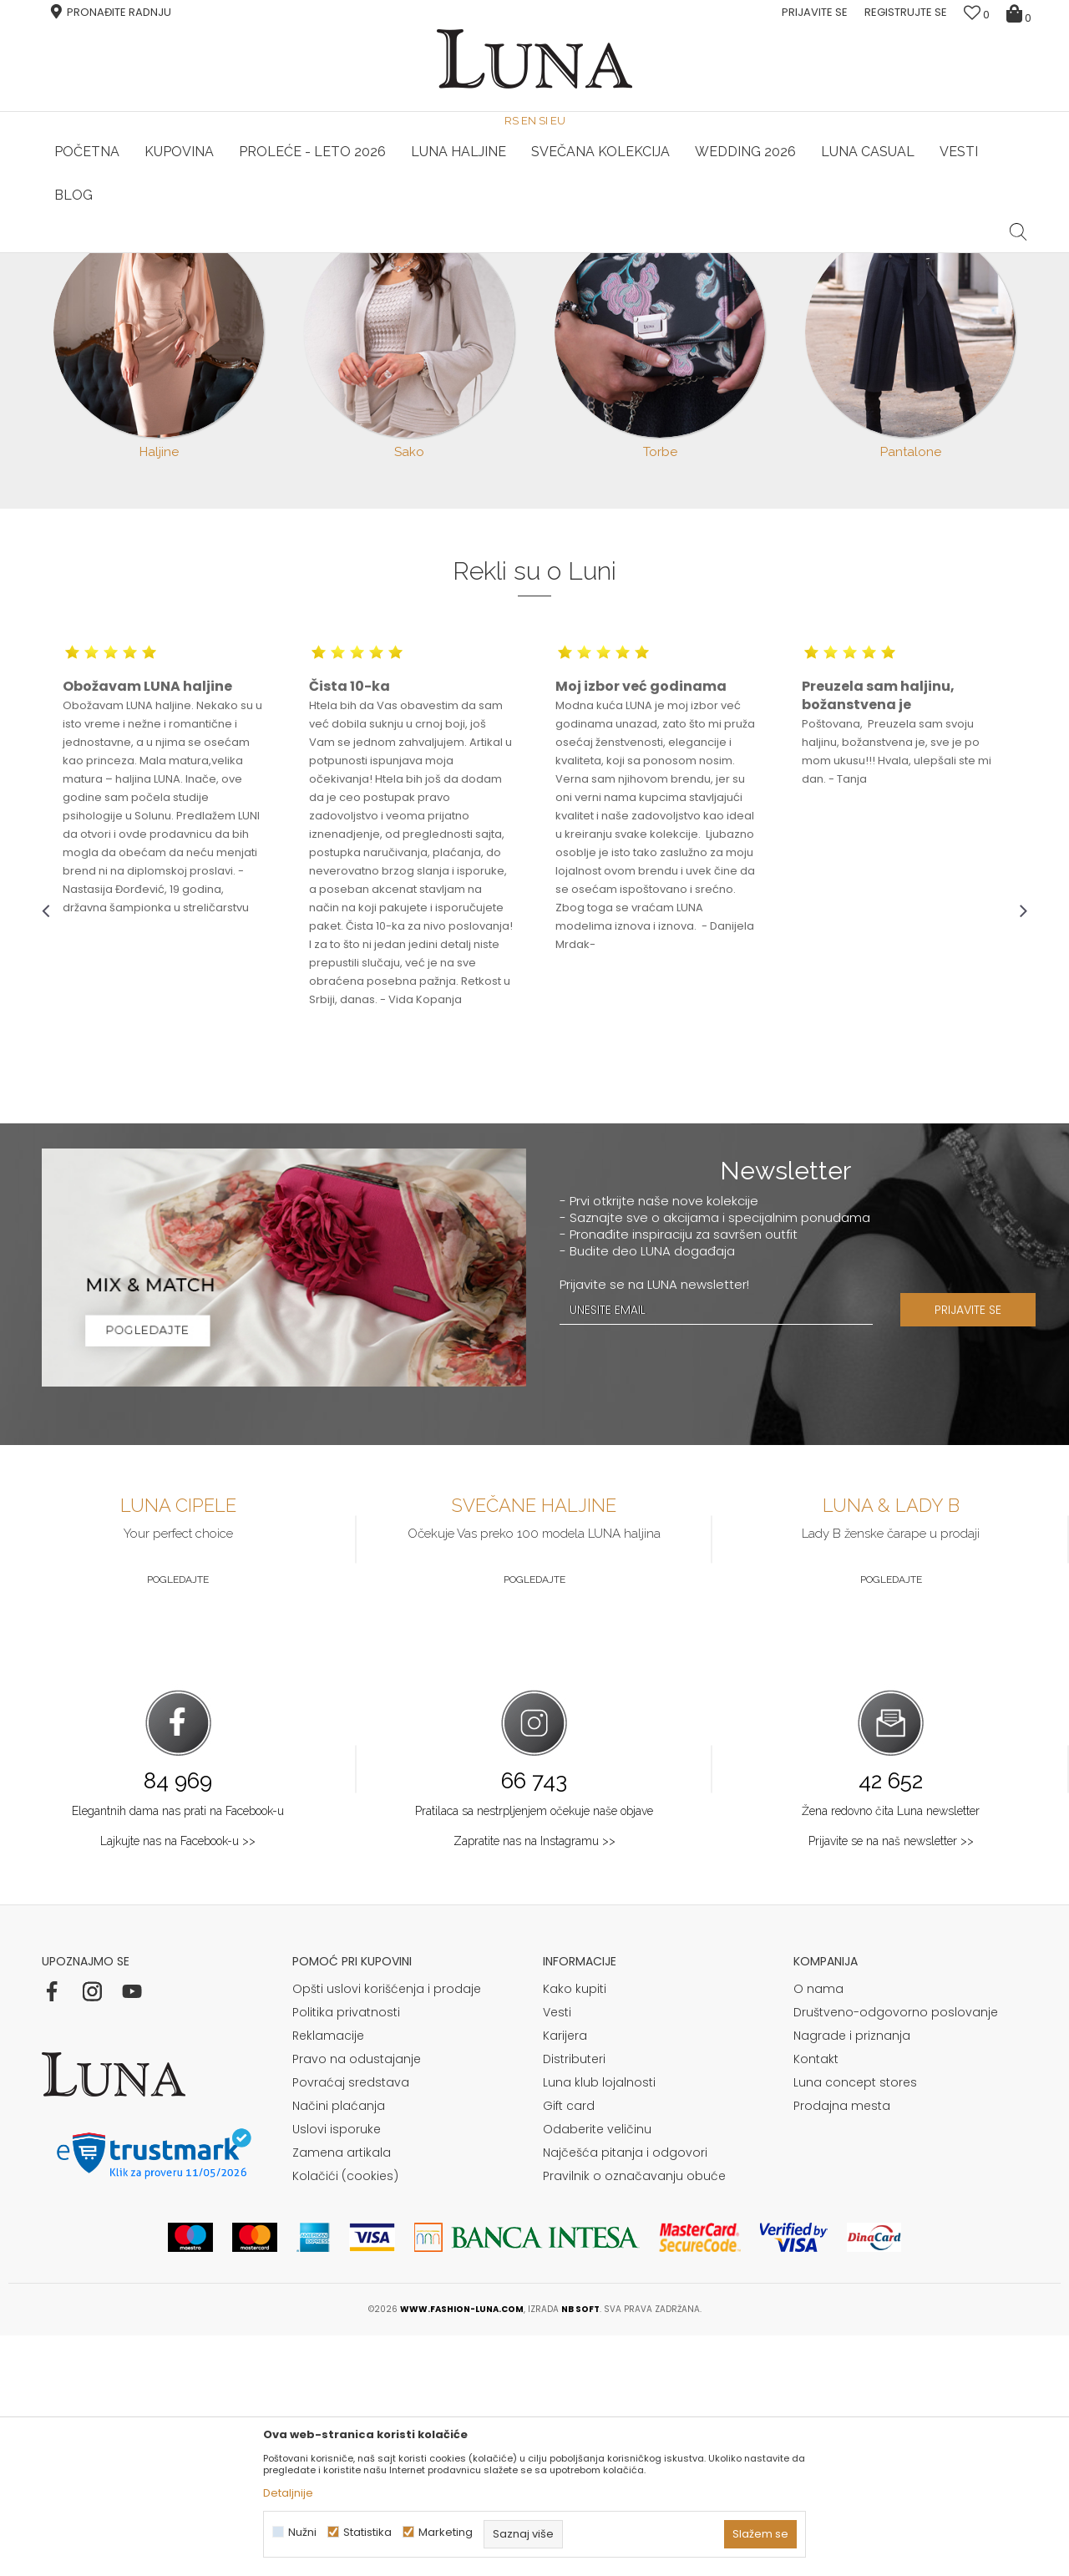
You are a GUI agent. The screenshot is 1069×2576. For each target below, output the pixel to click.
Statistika (367, 2532)
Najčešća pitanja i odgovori (625, 2393)
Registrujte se (905, 12)
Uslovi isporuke (336, 2369)
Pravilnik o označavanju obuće (634, 2416)
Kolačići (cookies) (345, 2416)
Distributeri (574, 2299)
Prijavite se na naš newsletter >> (891, 2081)
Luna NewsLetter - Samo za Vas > (539, 253)
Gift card (569, 2346)
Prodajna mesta (841, 2346)
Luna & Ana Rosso (863, 253)
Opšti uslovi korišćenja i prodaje (386, 2229)
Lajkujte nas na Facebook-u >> (178, 2081)
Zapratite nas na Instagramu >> (534, 2081)
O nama (818, 2229)
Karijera (565, 2276)
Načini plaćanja (338, 2346)
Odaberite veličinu (597, 2369)
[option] (206, 254)
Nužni (302, 2532)
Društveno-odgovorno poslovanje (895, 2252)
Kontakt (815, 2299)
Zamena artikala (341, 2393)
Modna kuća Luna (88, 276)
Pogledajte (178, 1820)
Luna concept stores (855, 2323)
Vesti (557, 2252)
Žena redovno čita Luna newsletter (891, 2051)
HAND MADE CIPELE (207, 253)
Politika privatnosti (346, 2252)
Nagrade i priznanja (851, 2276)
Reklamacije (328, 2276)
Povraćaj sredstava (350, 2323)
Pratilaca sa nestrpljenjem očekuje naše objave (534, 2051)
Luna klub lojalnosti (599, 2323)
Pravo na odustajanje (356, 2299)
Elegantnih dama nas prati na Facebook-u (178, 2051)
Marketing (445, 2532)
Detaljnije (288, 2493)
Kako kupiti (574, 2229)
